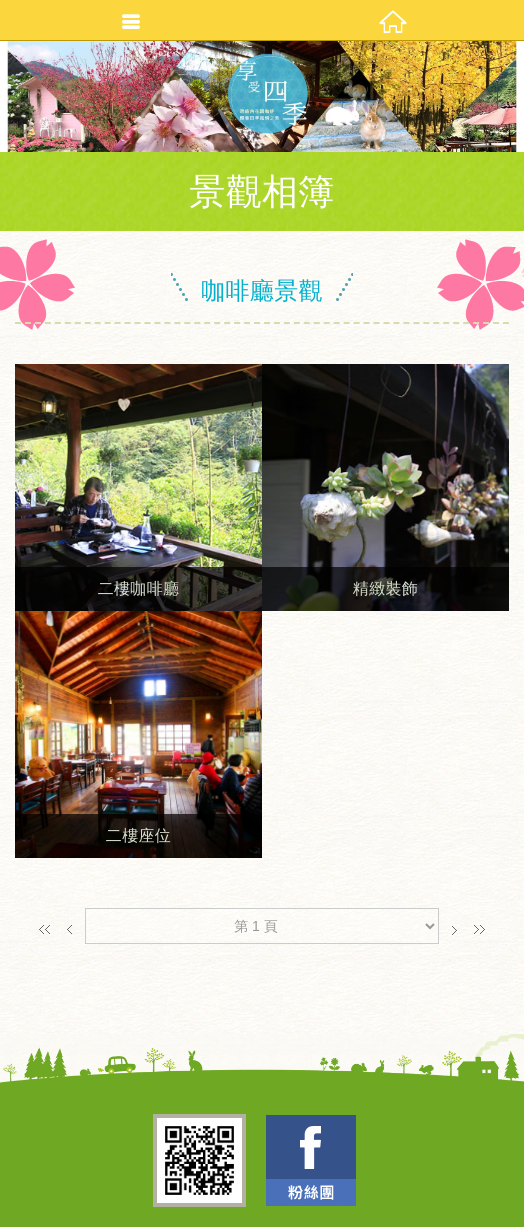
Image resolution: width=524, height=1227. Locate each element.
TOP (256, 1204)
